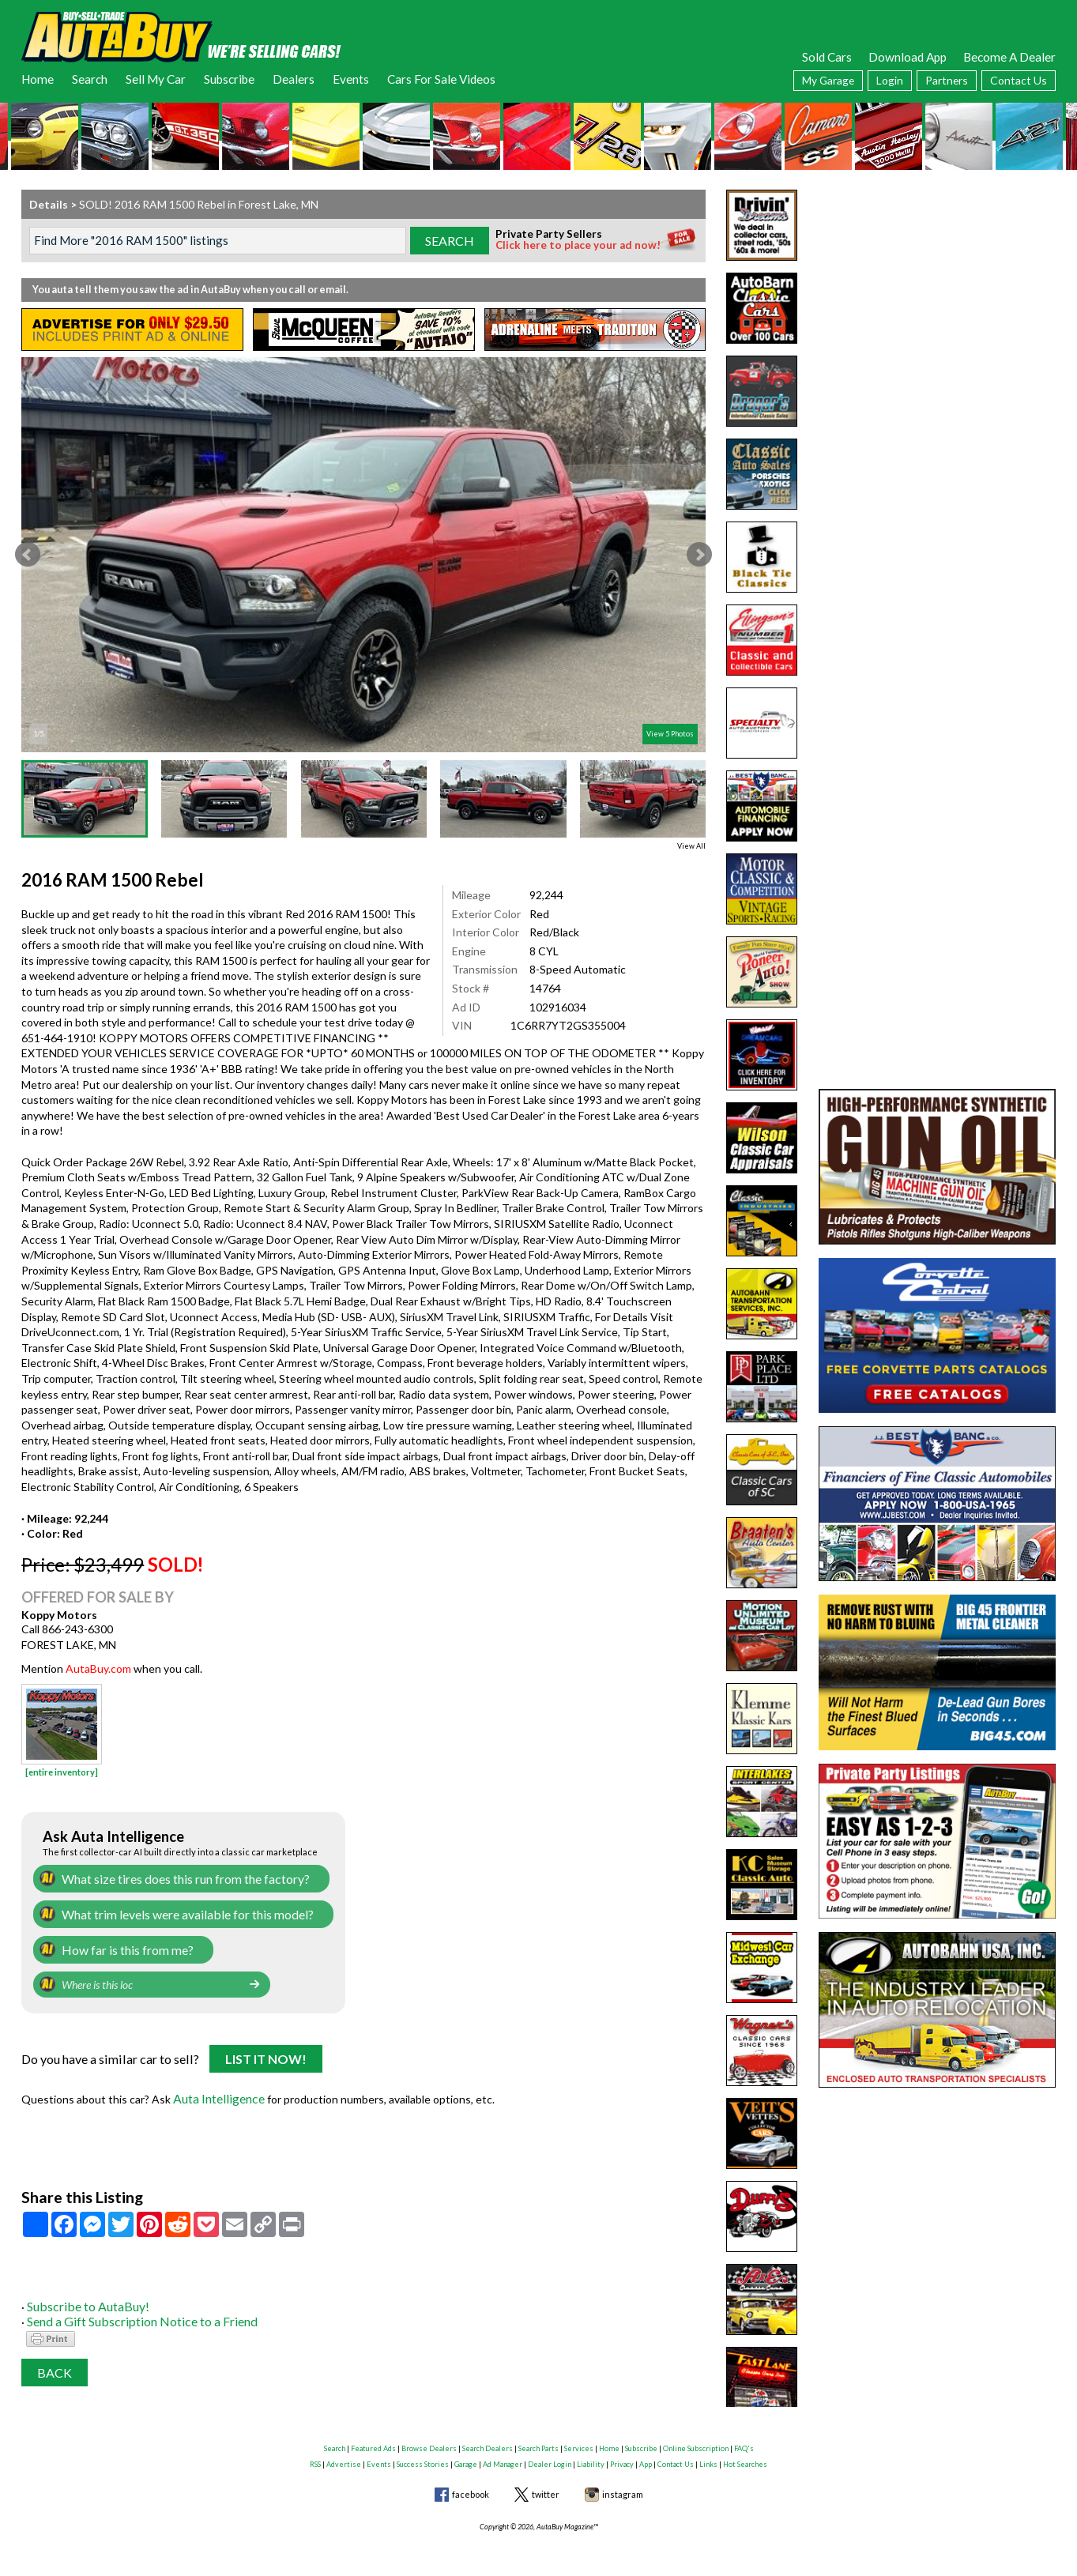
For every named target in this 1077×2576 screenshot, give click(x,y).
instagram (622, 2485)
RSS (315, 2454)
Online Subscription (696, 2439)
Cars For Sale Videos (441, 79)
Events (351, 79)
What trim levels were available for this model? (175, 1912)
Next (699, 554)
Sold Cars (827, 57)
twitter (545, 2485)
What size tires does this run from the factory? (176, 1878)
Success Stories (423, 2454)
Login (889, 80)
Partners (946, 80)
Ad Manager (502, 2454)
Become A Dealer (1009, 57)
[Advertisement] (937, 288)
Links (708, 2454)
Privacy (622, 2454)
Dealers (293, 79)
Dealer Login (549, 2454)
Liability (590, 2454)
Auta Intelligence (216, 2091)
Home (37, 79)
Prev (27, 554)
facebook (470, 2485)
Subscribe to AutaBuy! (83, 2296)
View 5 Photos (670, 733)
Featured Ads (373, 2439)
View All (691, 846)
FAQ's (744, 2439)
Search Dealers (487, 2439)
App (645, 2454)
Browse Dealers (429, 2439)
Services (578, 2439)
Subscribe (229, 79)
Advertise (343, 2454)
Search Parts (538, 2439)
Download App (907, 57)
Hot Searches (745, 2454)
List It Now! (266, 2054)
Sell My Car (156, 79)
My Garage (828, 80)
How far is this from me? (120, 1946)
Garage (465, 2454)
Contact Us (1018, 80)
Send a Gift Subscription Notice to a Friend (132, 2311)
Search (89, 79)
